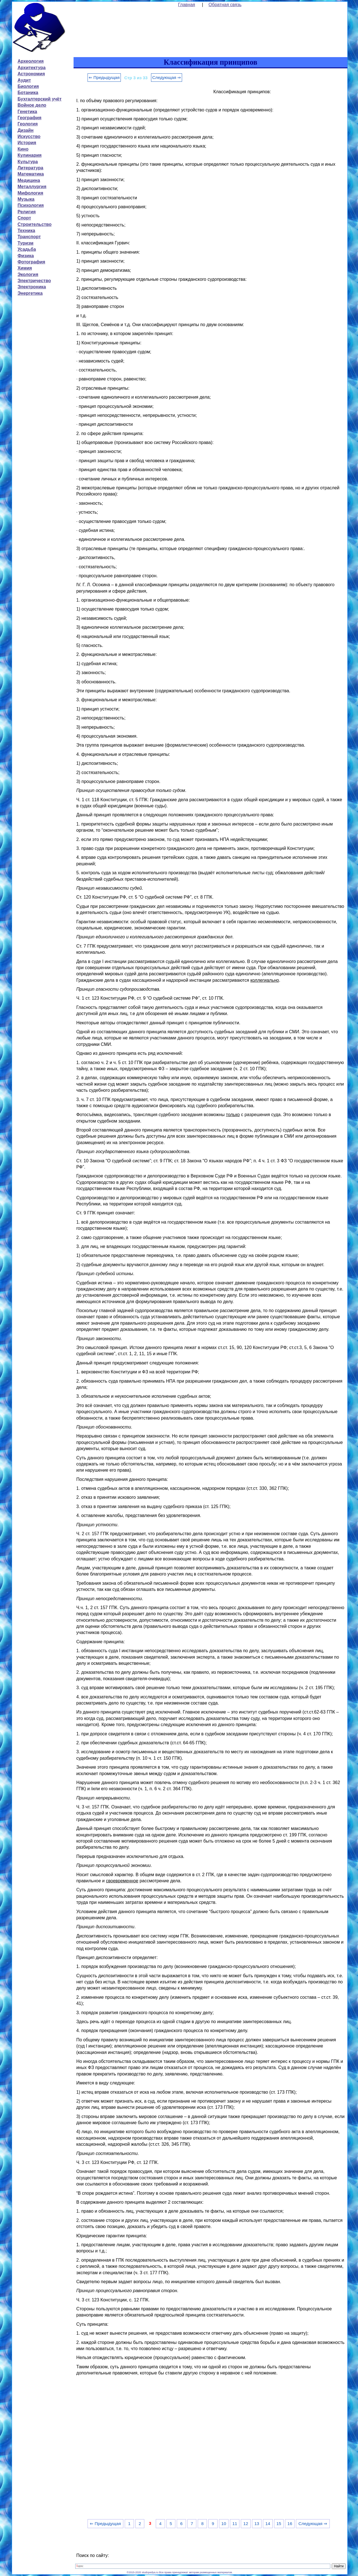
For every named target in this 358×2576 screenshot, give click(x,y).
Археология (31, 61)
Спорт (24, 218)
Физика (26, 255)
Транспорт (29, 236)
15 (278, 2523)
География (29, 117)
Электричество (34, 280)
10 (223, 2523)
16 (290, 2523)
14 (267, 2523)
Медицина (29, 180)
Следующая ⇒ (166, 77)
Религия (27, 211)
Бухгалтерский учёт (40, 99)
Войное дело (32, 105)
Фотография (31, 262)
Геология (28, 123)
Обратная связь (225, 4)
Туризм (26, 243)
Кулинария (30, 155)
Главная (186, 4)
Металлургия (32, 186)
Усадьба (27, 249)
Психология (31, 205)
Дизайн (26, 130)
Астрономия (31, 73)
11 (234, 2523)
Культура (28, 161)
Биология (28, 86)
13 (256, 2523)
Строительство (35, 224)
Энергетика (30, 293)
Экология (28, 274)
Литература (30, 167)
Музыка (26, 199)
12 (245, 2523)
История (27, 142)
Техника (26, 230)
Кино (23, 149)
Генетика (27, 111)
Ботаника (28, 92)
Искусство (29, 136)
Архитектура (32, 67)
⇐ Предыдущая (104, 77)
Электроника (32, 286)
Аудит (24, 80)
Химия (25, 268)
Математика (31, 174)
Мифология (30, 193)
